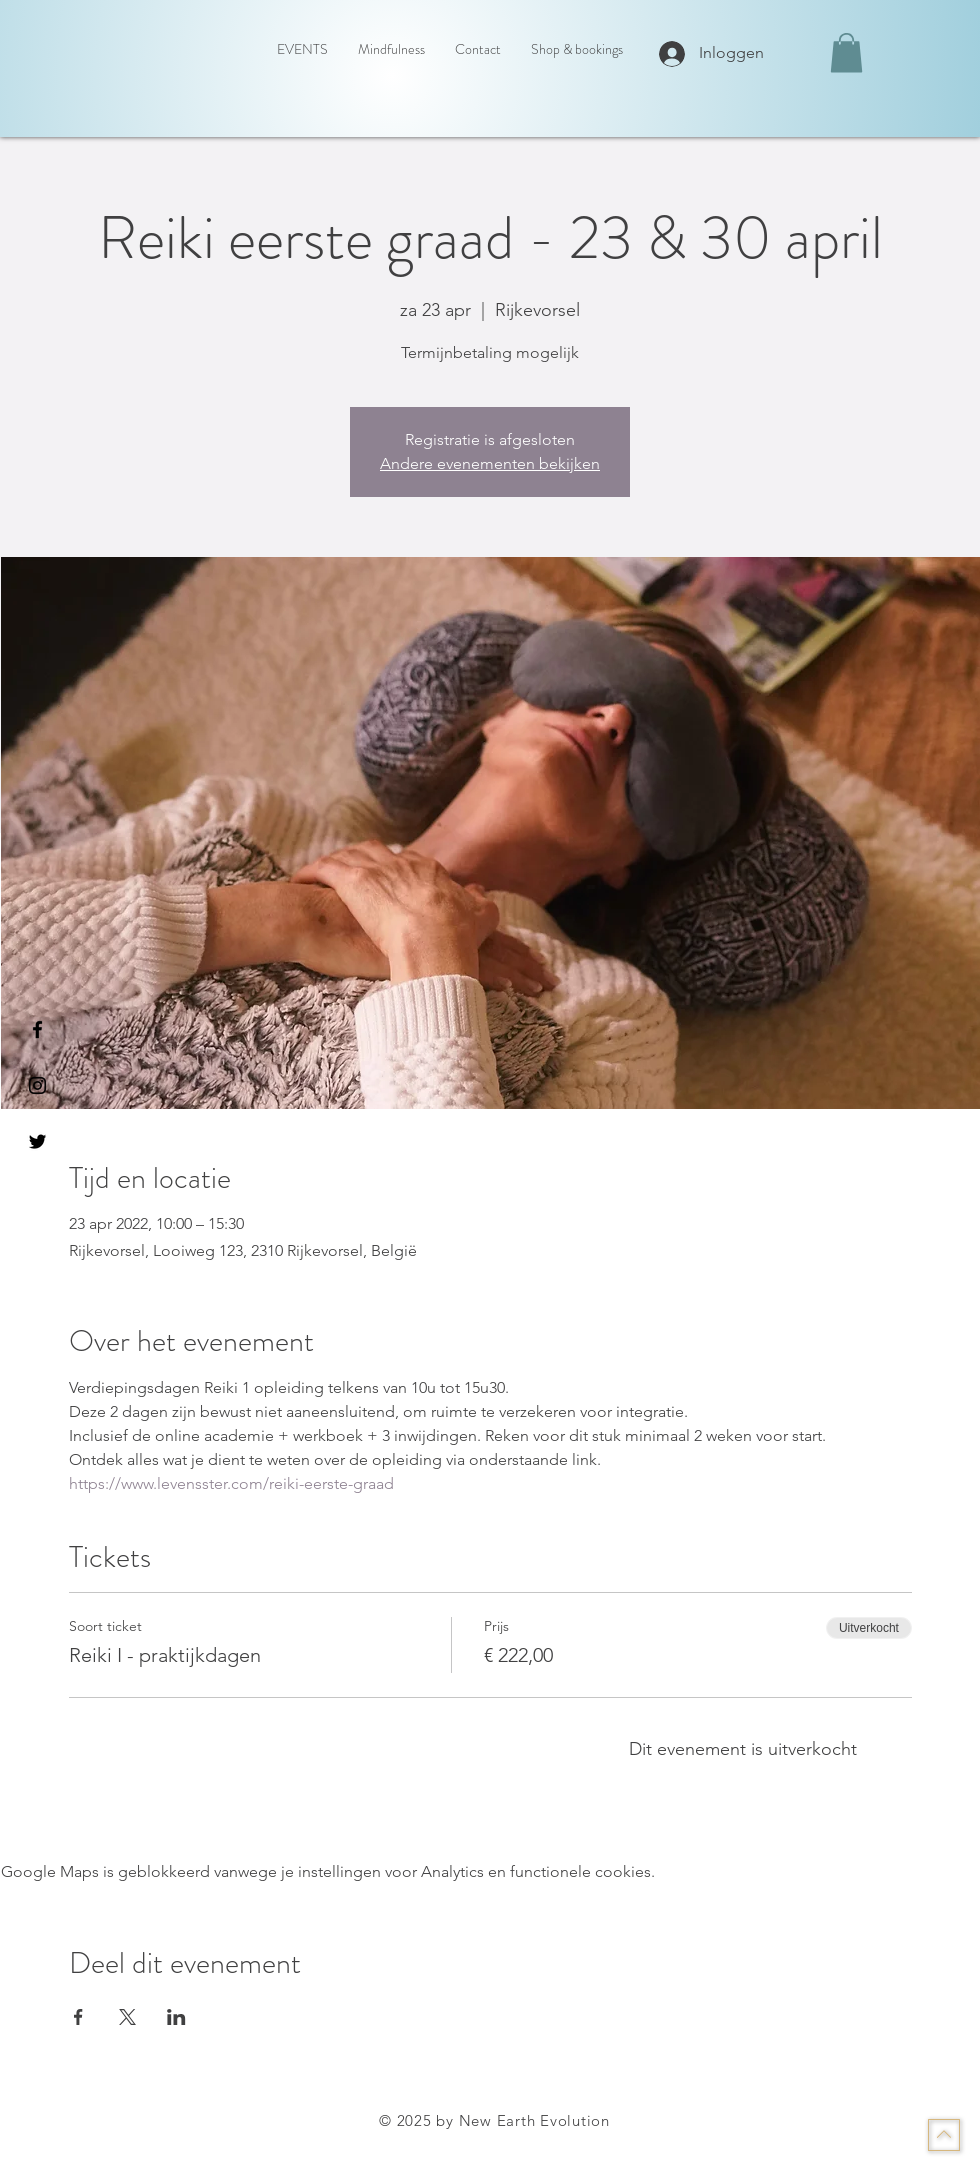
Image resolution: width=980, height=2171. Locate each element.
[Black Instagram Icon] (37, 1085)
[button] (846, 52)
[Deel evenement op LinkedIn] (176, 2017)
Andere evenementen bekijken (490, 463)
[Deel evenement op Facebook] (78, 2017)
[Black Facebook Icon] (37, 1029)
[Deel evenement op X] (127, 2017)
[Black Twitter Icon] (37, 1141)
